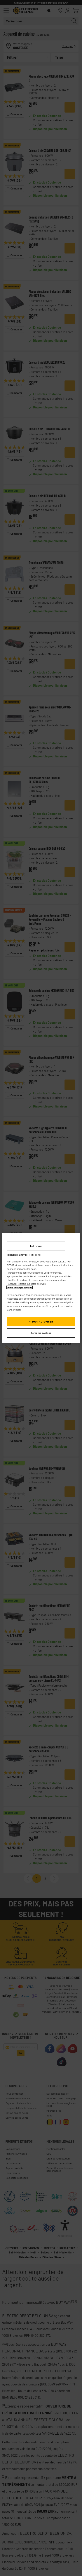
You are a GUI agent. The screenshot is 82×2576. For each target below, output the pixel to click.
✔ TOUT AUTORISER (41, 1321)
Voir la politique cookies (19, 1287)
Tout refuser (36, 1246)
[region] (41, 1288)
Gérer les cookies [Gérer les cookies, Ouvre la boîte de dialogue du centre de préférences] (41, 1332)
